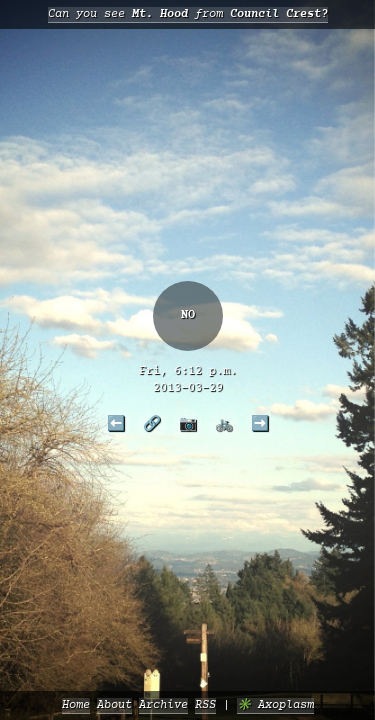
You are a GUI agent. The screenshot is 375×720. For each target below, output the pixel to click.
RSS (205, 705)
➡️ (260, 423)
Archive (163, 705)
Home (76, 705)
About (114, 705)
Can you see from (188, 14)
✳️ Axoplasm (275, 705)
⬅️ (116, 423)
